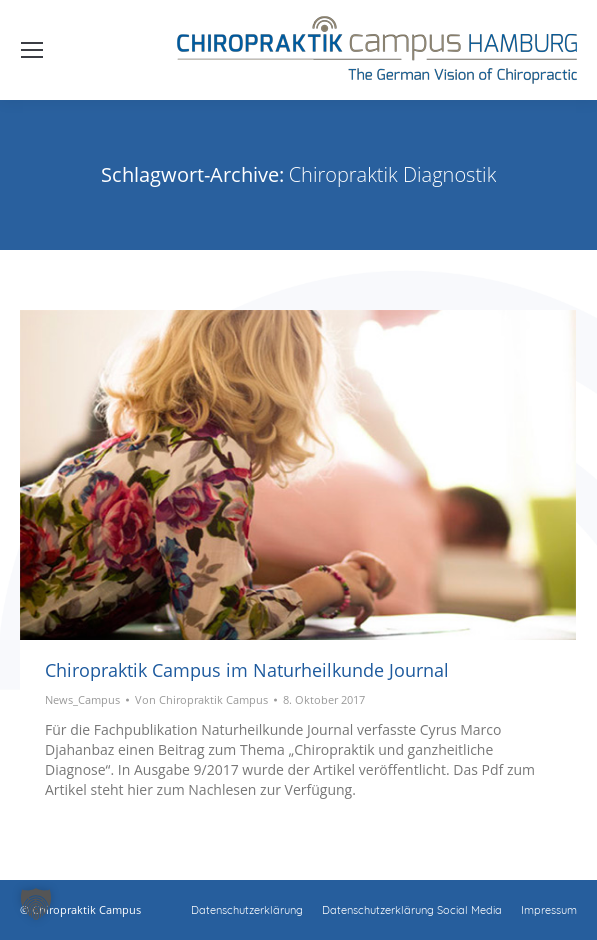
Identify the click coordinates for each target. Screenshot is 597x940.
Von (201, 699)
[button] (36, 904)
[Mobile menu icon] (32, 50)
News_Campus (82, 699)
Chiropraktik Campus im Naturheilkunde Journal (247, 670)
